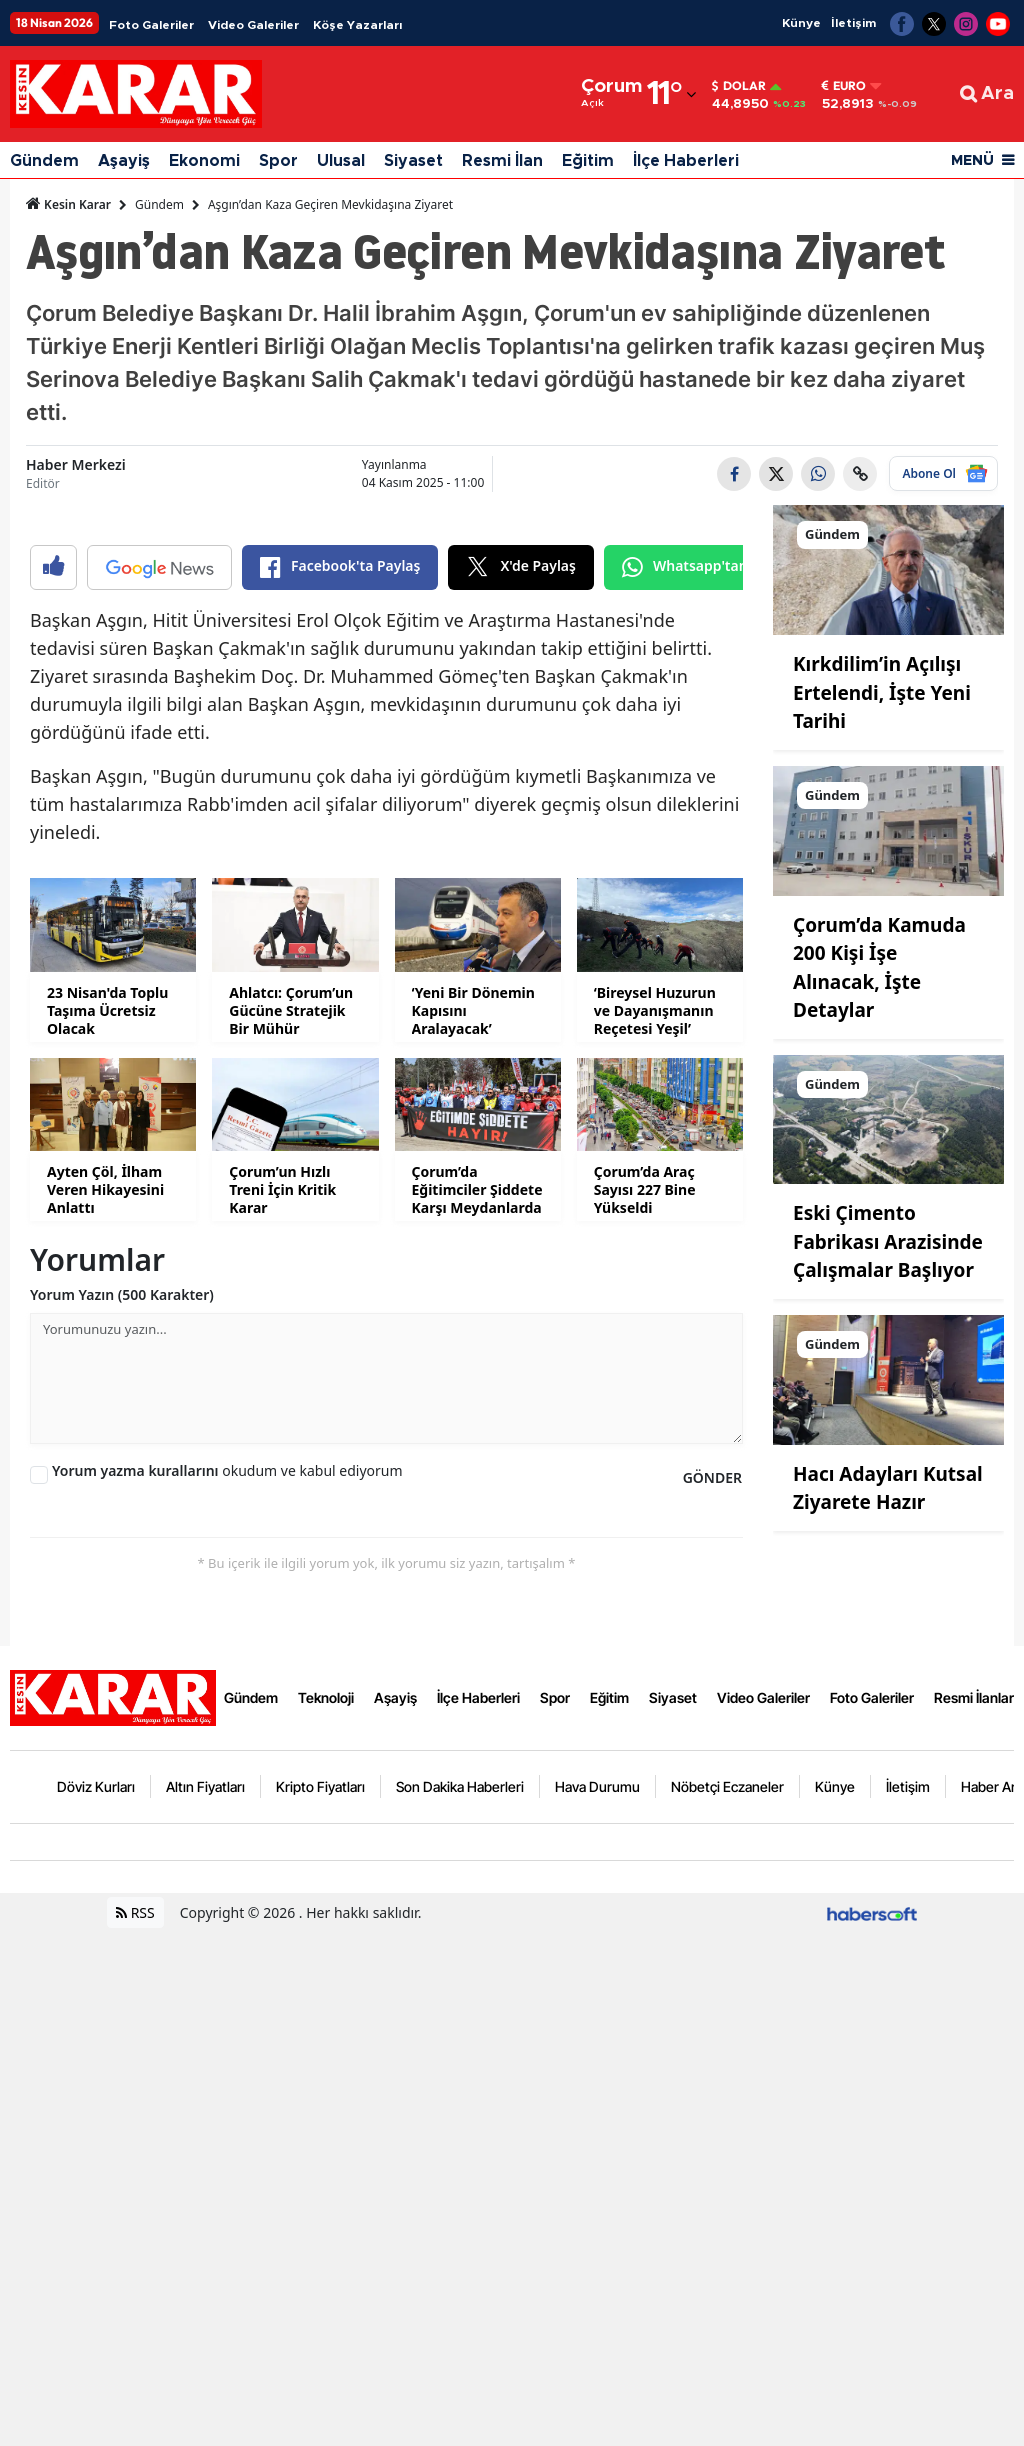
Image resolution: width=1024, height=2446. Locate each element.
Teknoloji (326, 2211)
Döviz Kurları (96, 2300)
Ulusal (341, 161)
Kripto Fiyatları (320, 2300)
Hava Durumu (597, 2300)
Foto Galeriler (151, 25)
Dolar (739, 86)
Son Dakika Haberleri (460, 2300)
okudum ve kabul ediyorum (227, 1984)
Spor (278, 161)
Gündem (44, 161)
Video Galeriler (253, 25)
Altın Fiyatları (205, 2300)
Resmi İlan (502, 161)
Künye (801, 23)
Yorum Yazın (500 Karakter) (122, 1808)
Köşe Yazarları (357, 25)
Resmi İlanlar (974, 2211)
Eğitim (588, 161)
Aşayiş (124, 161)
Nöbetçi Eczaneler (727, 2300)
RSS (135, 2426)
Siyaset (413, 161)
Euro (844, 86)
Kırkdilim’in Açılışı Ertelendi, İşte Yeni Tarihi (882, 692)
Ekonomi (204, 161)
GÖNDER (712, 1991)
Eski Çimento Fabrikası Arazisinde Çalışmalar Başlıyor (888, 1241)
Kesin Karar (68, 204)
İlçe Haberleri (686, 161)
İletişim (853, 23)
